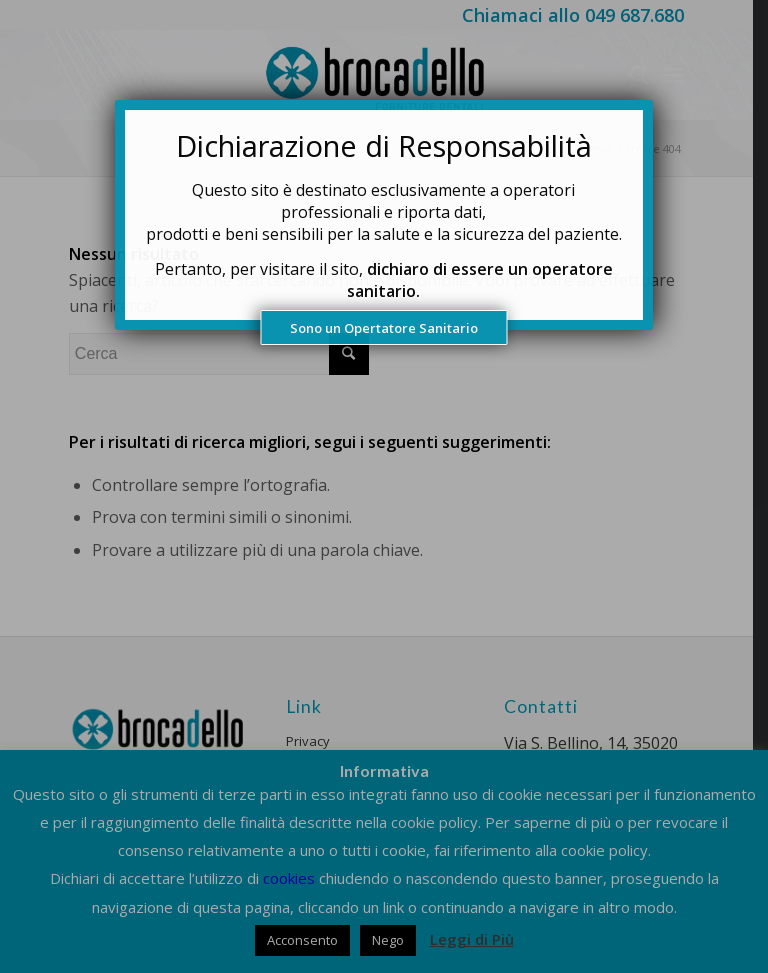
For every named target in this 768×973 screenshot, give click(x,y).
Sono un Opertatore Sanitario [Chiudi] (384, 328)
